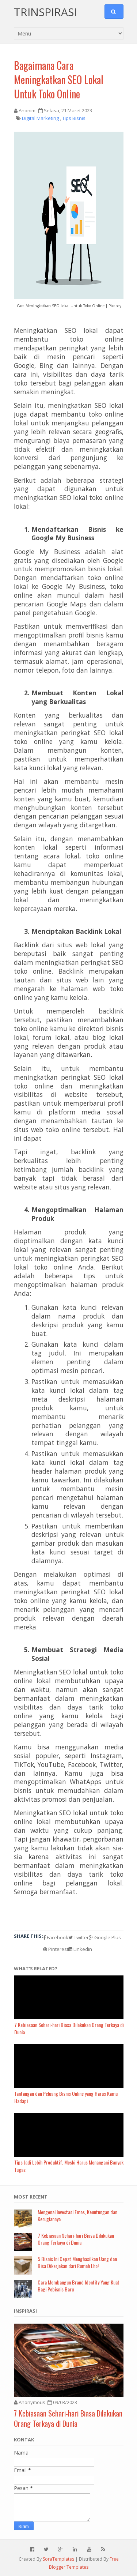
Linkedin (80, 1949)
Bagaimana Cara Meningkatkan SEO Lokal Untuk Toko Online (58, 79)
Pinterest (55, 1949)
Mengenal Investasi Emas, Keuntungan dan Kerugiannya (77, 2215)
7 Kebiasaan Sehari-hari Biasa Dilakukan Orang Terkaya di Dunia (76, 2238)
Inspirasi (25, 2311)
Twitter (78, 1937)
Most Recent (30, 2196)
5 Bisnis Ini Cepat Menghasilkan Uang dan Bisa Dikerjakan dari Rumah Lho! (77, 2262)
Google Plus (105, 1937)
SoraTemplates (58, 2559)
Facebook (55, 1937)
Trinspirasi (45, 11)
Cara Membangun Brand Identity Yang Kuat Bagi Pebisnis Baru (78, 2285)
